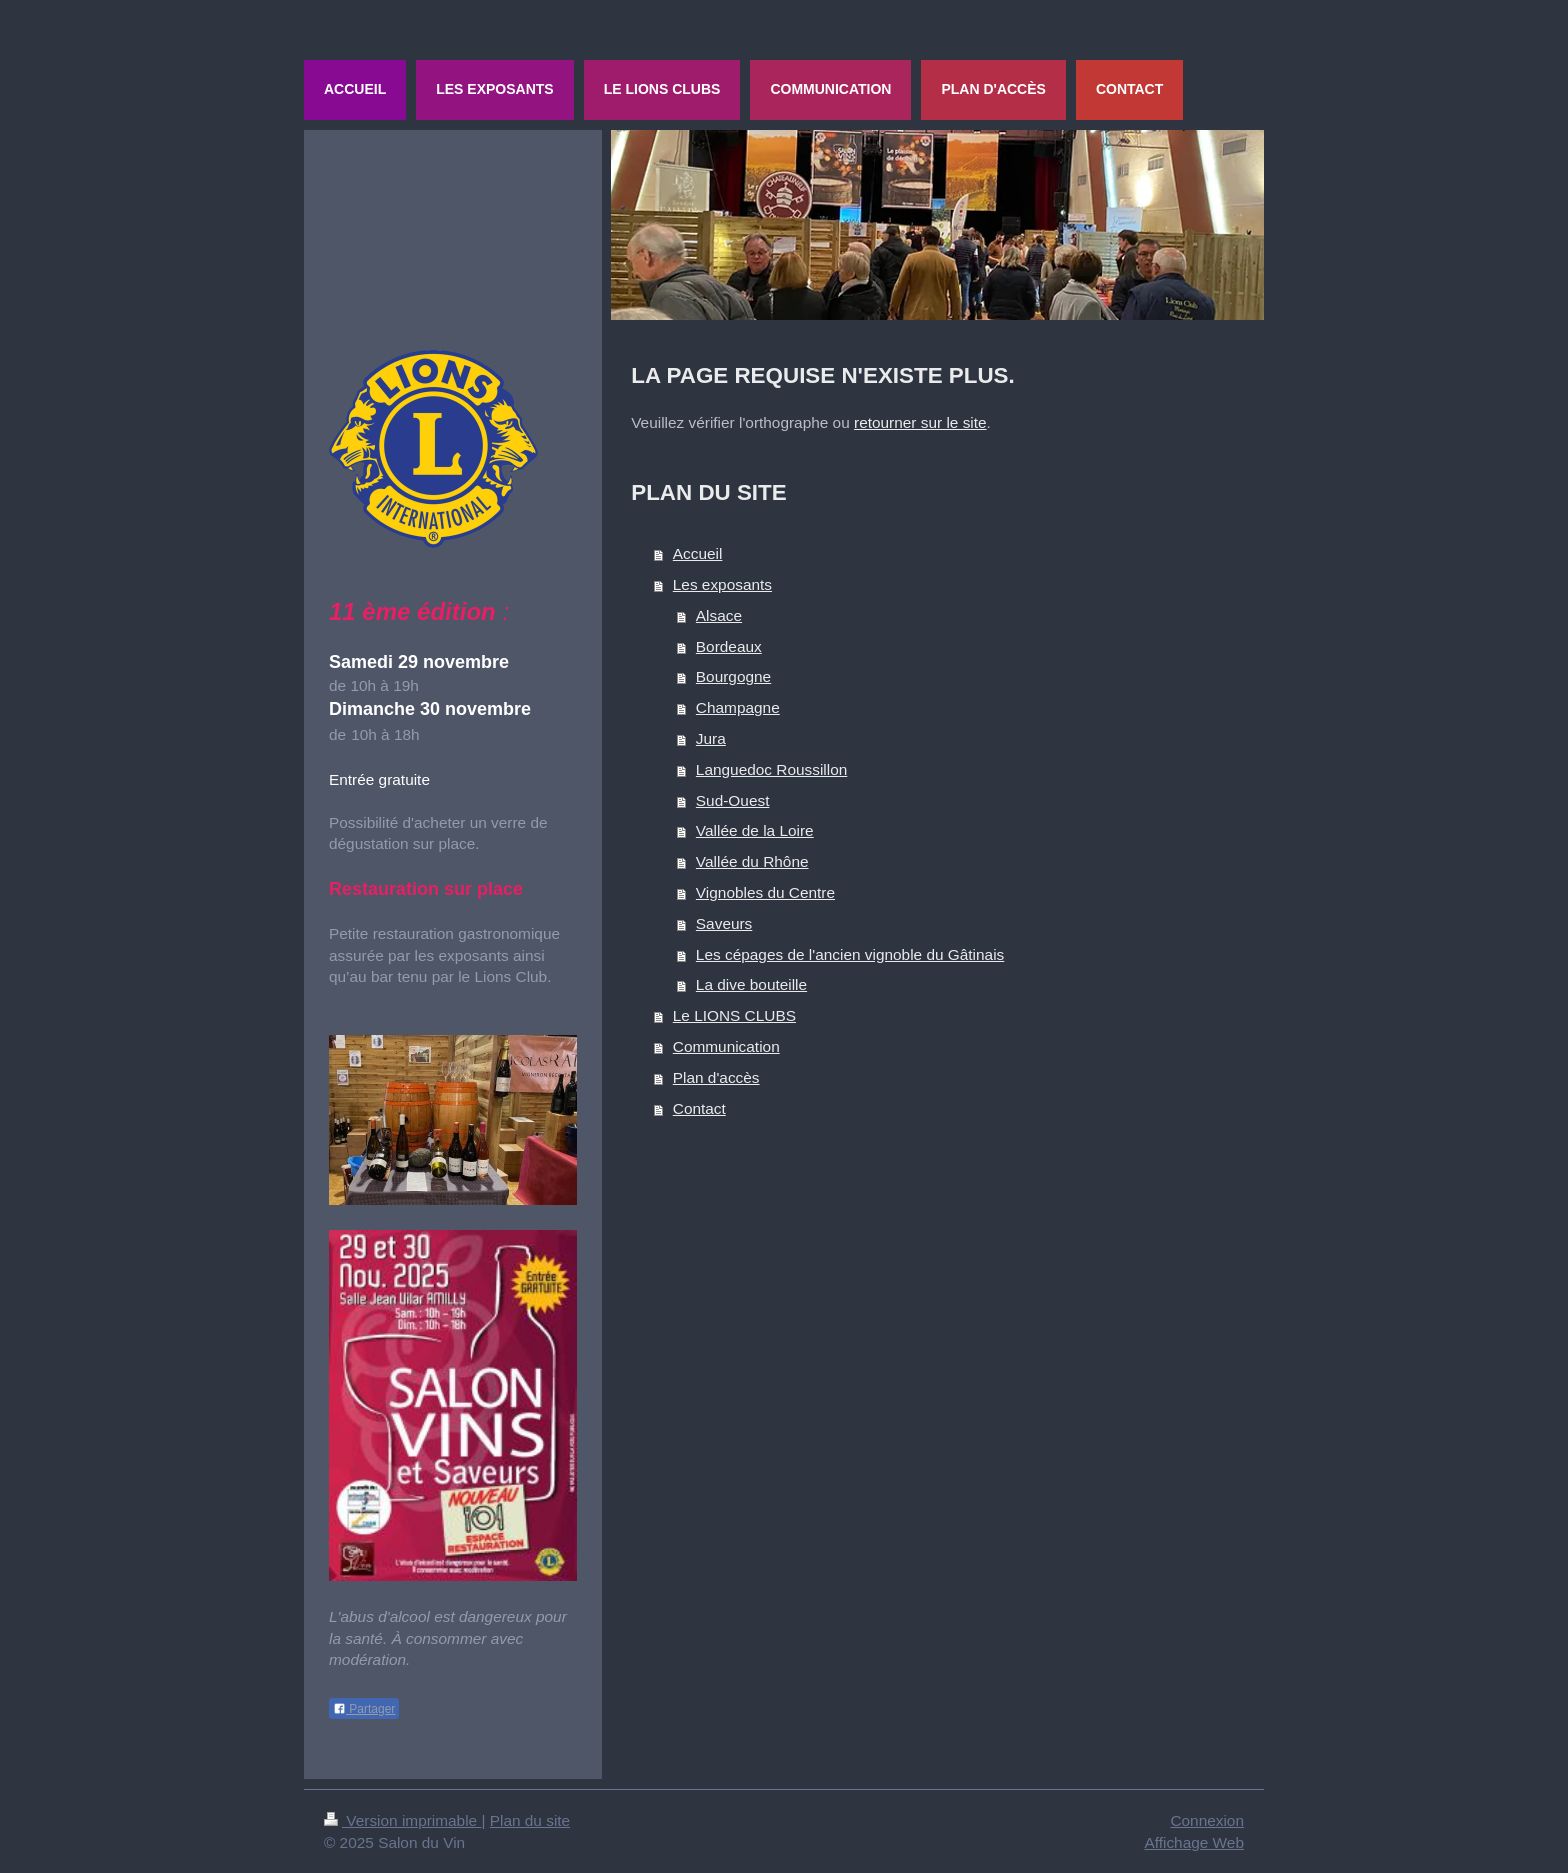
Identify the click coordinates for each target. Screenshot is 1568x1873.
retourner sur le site (920, 422)
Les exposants (722, 584)
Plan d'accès (716, 1077)
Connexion (1207, 1820)
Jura (711, 738)
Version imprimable (402, 1820)
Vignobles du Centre (765, 892)
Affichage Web (1194, 1842)
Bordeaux (729, 646)
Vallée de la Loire (755, 830)
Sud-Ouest (733, 800)
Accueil (698, 553)
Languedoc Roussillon (771, 769)
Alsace (719, 615)
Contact (699, 1108)
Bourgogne (733, 676)
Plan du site (530, 1820)
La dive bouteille (751, 984)
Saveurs (724, 923)
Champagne (738, 707)
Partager (364, 1709)
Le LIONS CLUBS (734, 1015)
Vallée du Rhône (752, 861)
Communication (726, 1046)
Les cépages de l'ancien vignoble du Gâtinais (850, 954)
